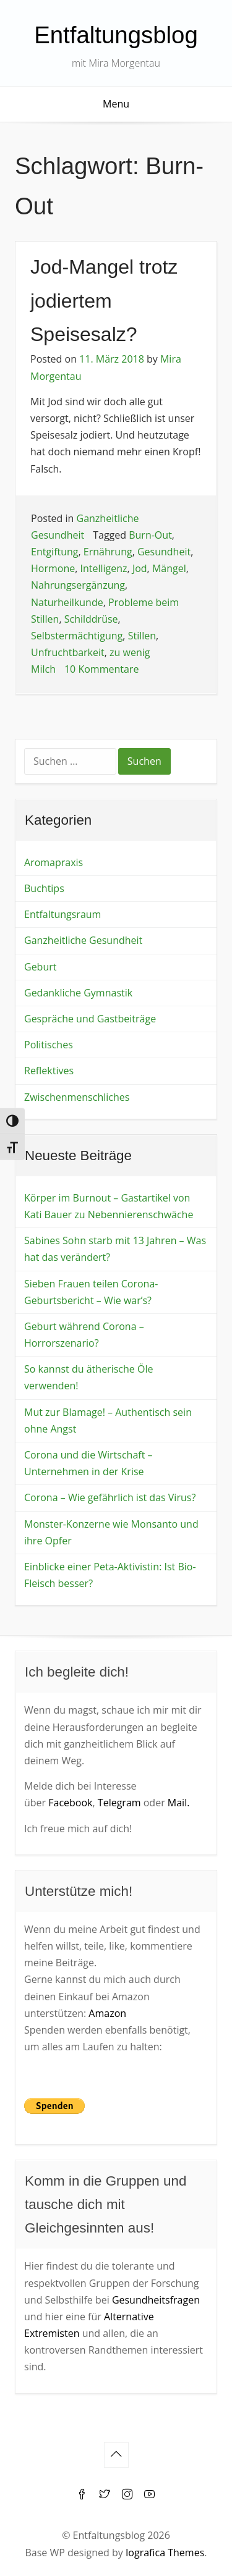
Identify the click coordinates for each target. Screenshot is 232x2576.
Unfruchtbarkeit (68, 652)
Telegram (119, 1802)
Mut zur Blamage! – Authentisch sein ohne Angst (108, 1420)
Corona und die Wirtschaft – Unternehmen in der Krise (88, 1463)
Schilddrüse (91, 619)
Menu (116, 104)
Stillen (142, 635)
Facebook (70, 1802)
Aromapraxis (53, 862)
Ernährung (108, 551)
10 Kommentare (101, 669)
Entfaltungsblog (116, 35)
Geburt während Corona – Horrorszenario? (84, 1335)
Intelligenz (103, 568)
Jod (139, 568)
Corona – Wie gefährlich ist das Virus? (109, 1497)
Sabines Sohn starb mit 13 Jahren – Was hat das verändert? (115, 1249)
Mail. (179, 1802)
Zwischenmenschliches (76, 1097)
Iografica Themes (165, 2552)
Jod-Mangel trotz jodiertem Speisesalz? (104, 300)
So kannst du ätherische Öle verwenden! (88, 1377)
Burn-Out (150, 535)
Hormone (53, 568)
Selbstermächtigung (76, 635)
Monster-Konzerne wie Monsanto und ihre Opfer (111, 1532)
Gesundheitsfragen (156, 2300)
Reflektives (49, 1070)
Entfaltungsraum (62, 914)
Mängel (169, 568)
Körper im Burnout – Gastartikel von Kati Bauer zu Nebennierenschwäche (108, 1206)
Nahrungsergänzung (78, 585)
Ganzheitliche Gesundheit (83, 940)
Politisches (48, 1044)
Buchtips (44, 888)
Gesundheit (164, 551)
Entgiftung (55, 551)
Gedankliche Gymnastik (78, 993)
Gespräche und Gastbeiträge (90, 1018)
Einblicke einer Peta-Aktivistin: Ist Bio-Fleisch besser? (110, 1575)
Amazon (107, 2013)
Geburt (40, 967)
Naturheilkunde (67, 602)
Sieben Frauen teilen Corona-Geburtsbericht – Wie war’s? (91, 1292)
